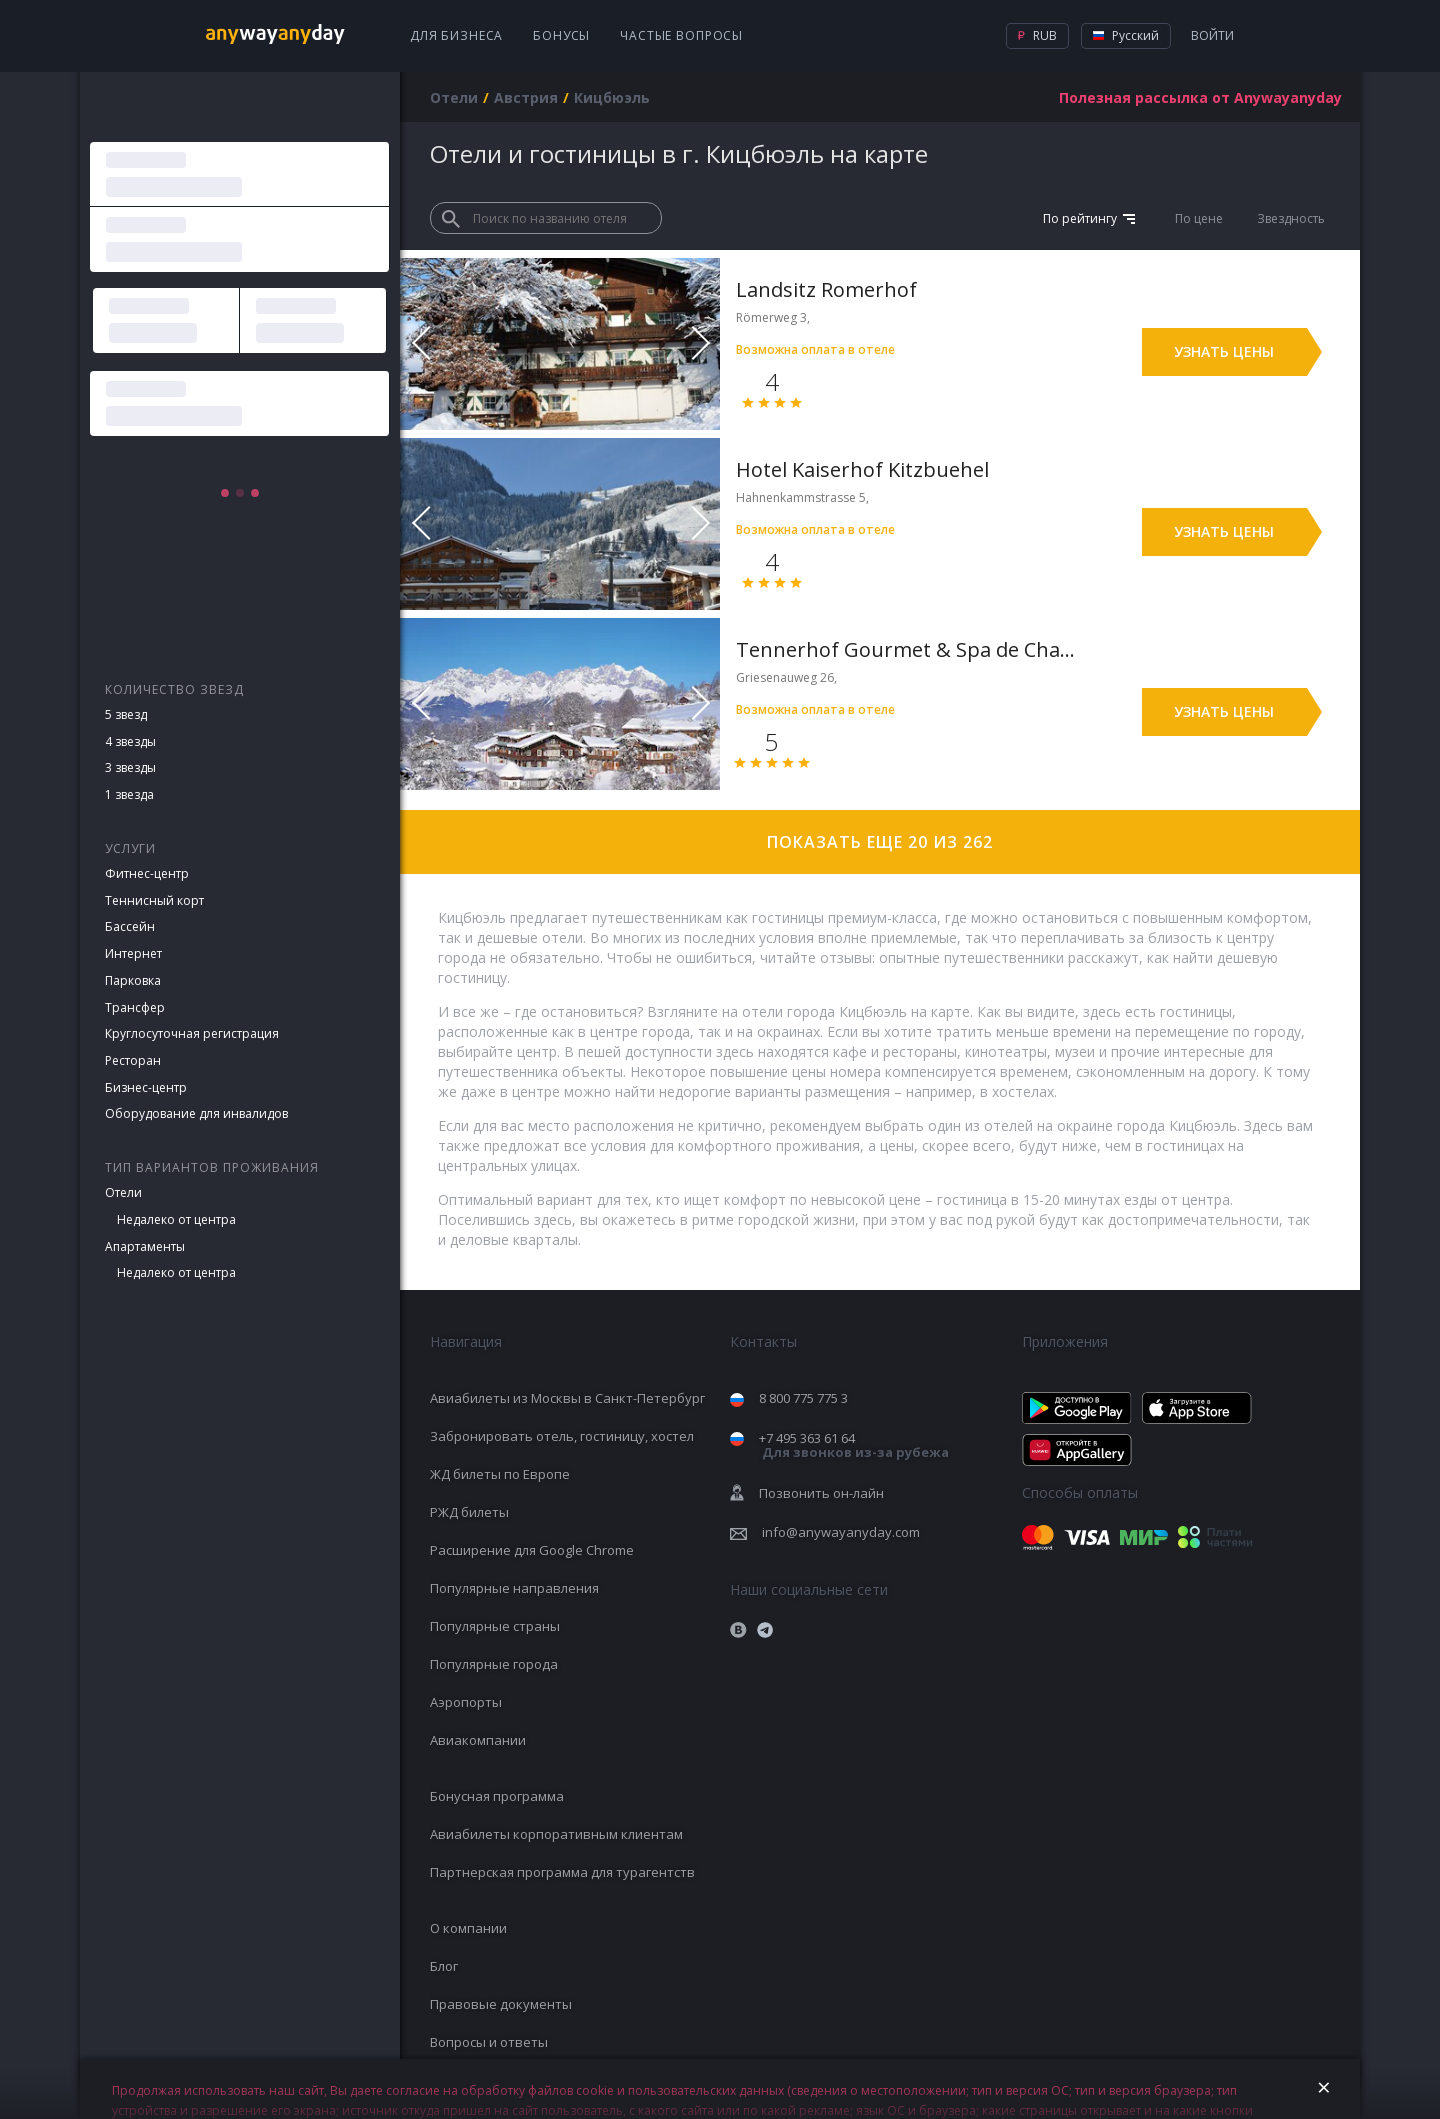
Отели (123, 1192)
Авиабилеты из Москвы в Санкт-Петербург (567, 1398)
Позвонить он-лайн (821, 1493)
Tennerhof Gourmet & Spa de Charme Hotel (908, 649)
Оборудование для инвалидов (196, 1113)
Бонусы (561, 35)
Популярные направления (514, 1588)
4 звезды (130, 741)
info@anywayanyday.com (841, 1532)
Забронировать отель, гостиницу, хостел (562, 1436)
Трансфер (135, 1007)
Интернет (133, 953)
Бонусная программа (497, 1796)
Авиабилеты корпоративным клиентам (556, 1834)
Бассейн (130, 926)
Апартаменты (145, 1246)
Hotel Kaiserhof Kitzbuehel (862, 469)
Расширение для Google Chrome (532, 1550)
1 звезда (129, 794)
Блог (444, 1966)
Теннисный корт (154, 900)
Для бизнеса (456, 35)
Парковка (133, 980)
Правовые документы (501, 2004)
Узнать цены (1224, 351)
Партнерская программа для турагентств (562, 1872)
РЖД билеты (469, 1512)
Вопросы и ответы (489, 2042)
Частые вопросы (681, 35)
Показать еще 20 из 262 (880, 842)
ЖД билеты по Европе (500, 1474)
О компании (468, 1928)
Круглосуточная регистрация (192, 1033)
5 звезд (126, 714)
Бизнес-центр (146, 1087)
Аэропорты (466, 1702)
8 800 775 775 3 (803, 1398)
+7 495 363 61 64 (854, 1445)
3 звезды (130, 767)
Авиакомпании (478, 1740)
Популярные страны (495, 1626)
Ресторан (133, 1060)
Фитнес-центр (147, 873)
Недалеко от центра (176, 1219)
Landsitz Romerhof (826, 289)
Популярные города (494, 1664)
